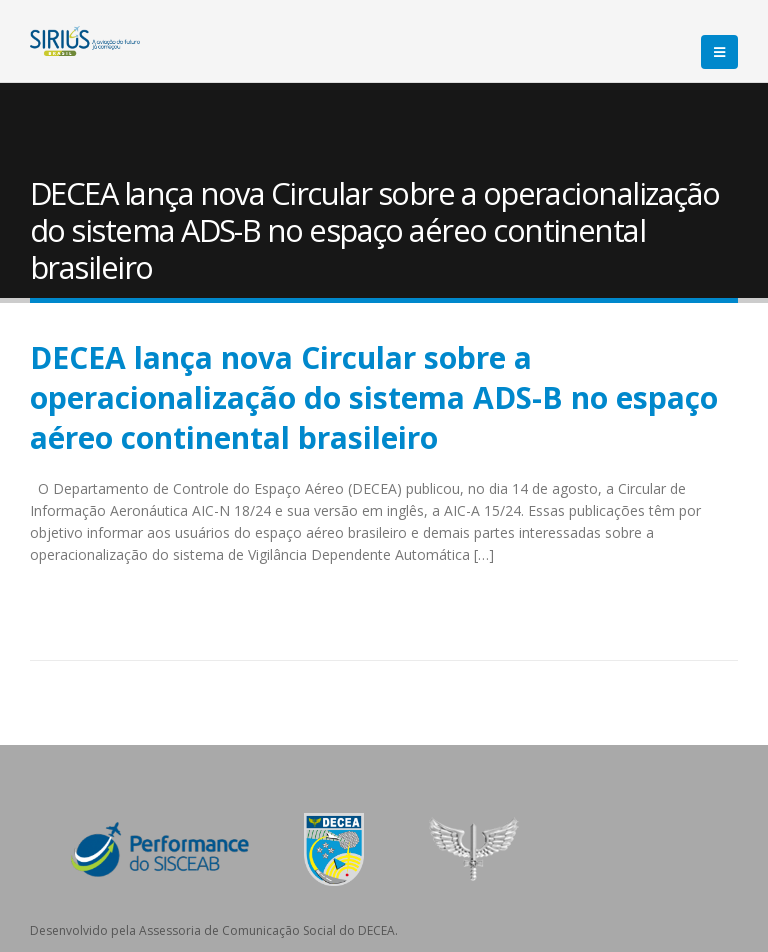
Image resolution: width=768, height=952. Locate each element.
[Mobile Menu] (719, 52)
